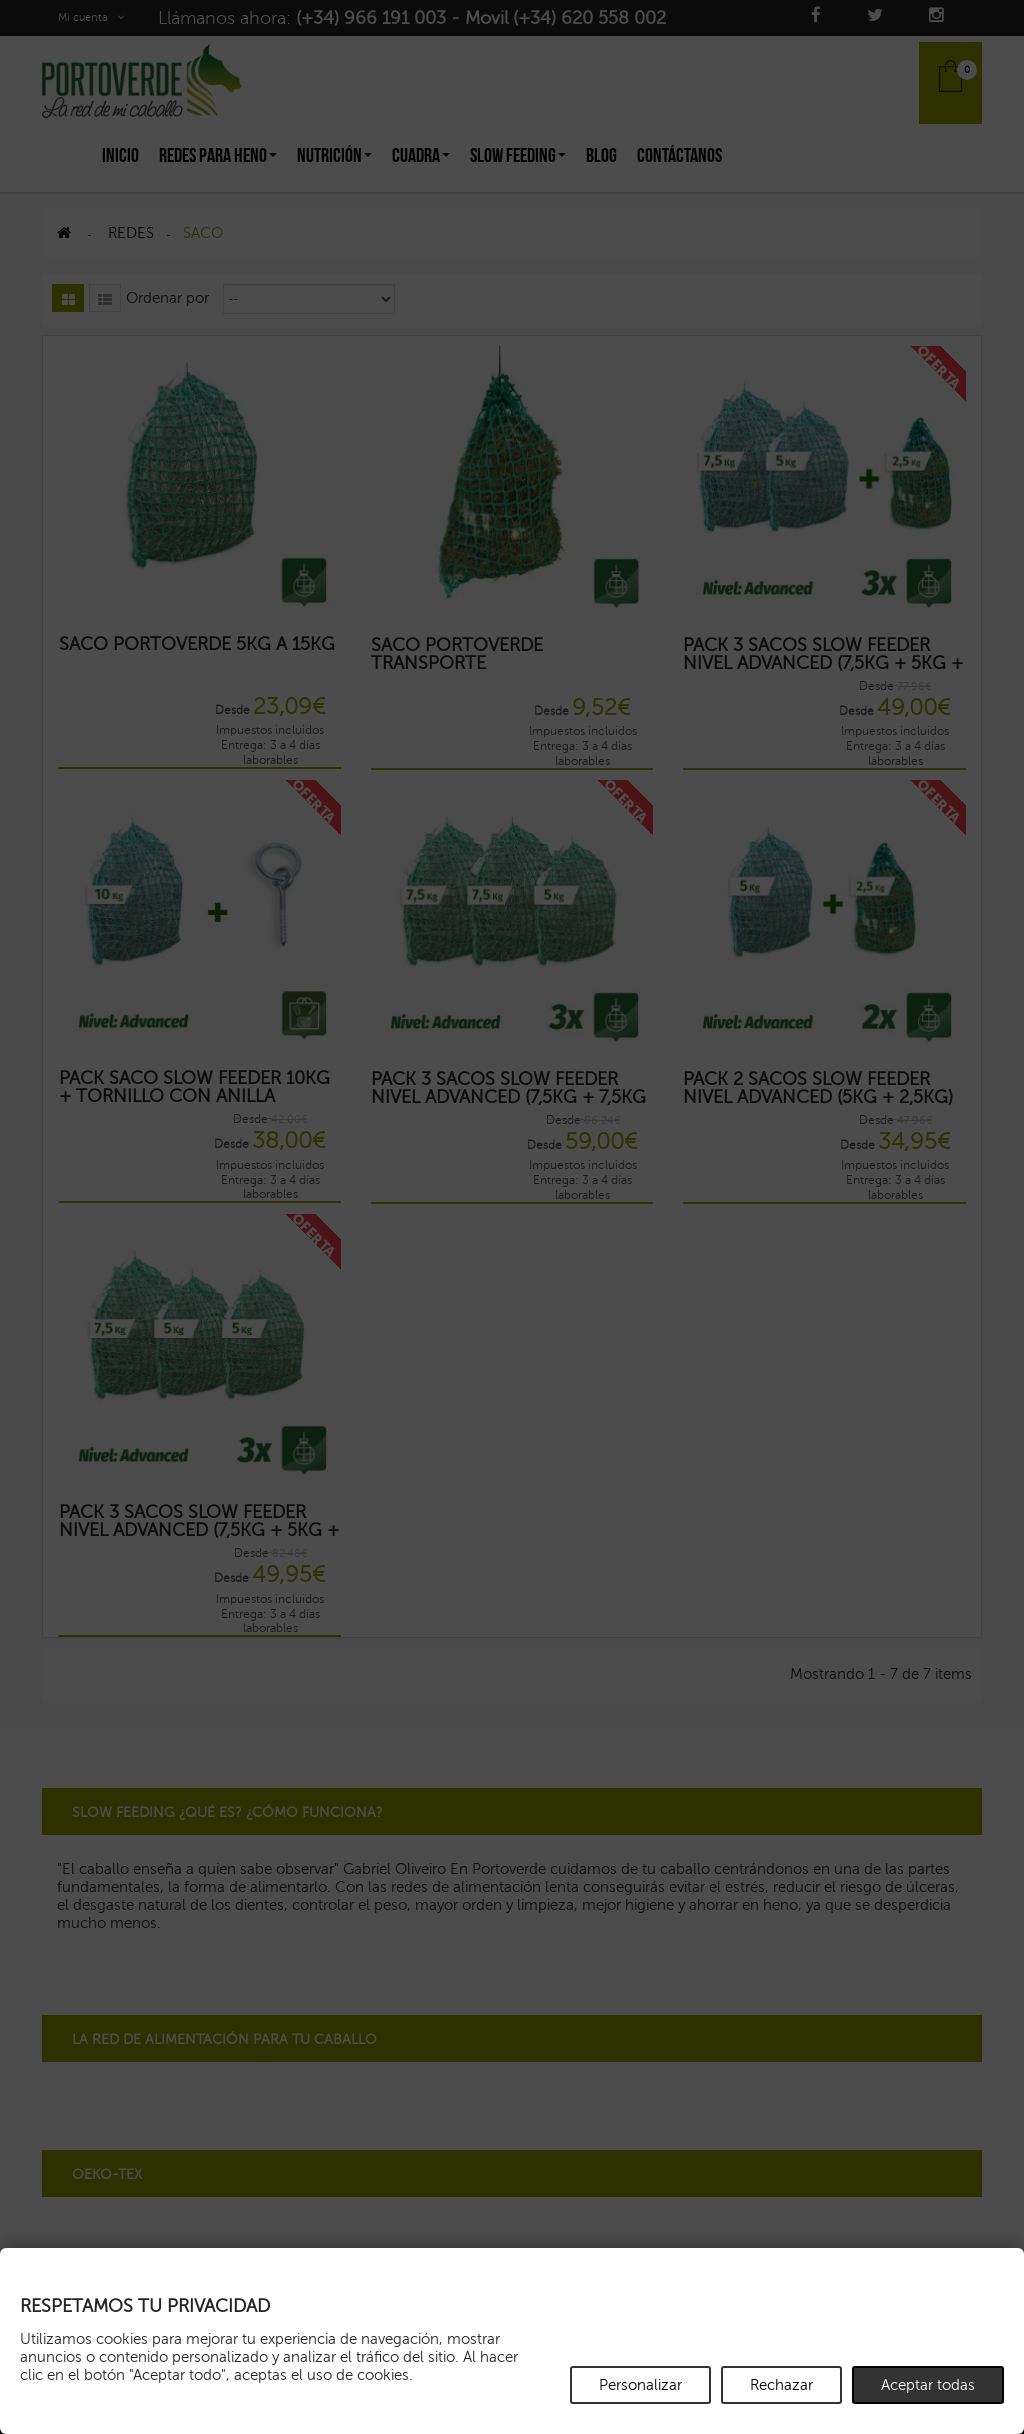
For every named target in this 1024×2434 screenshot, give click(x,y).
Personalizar (640, 2385)
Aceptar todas (928, 2385)
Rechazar (781, 2385)
